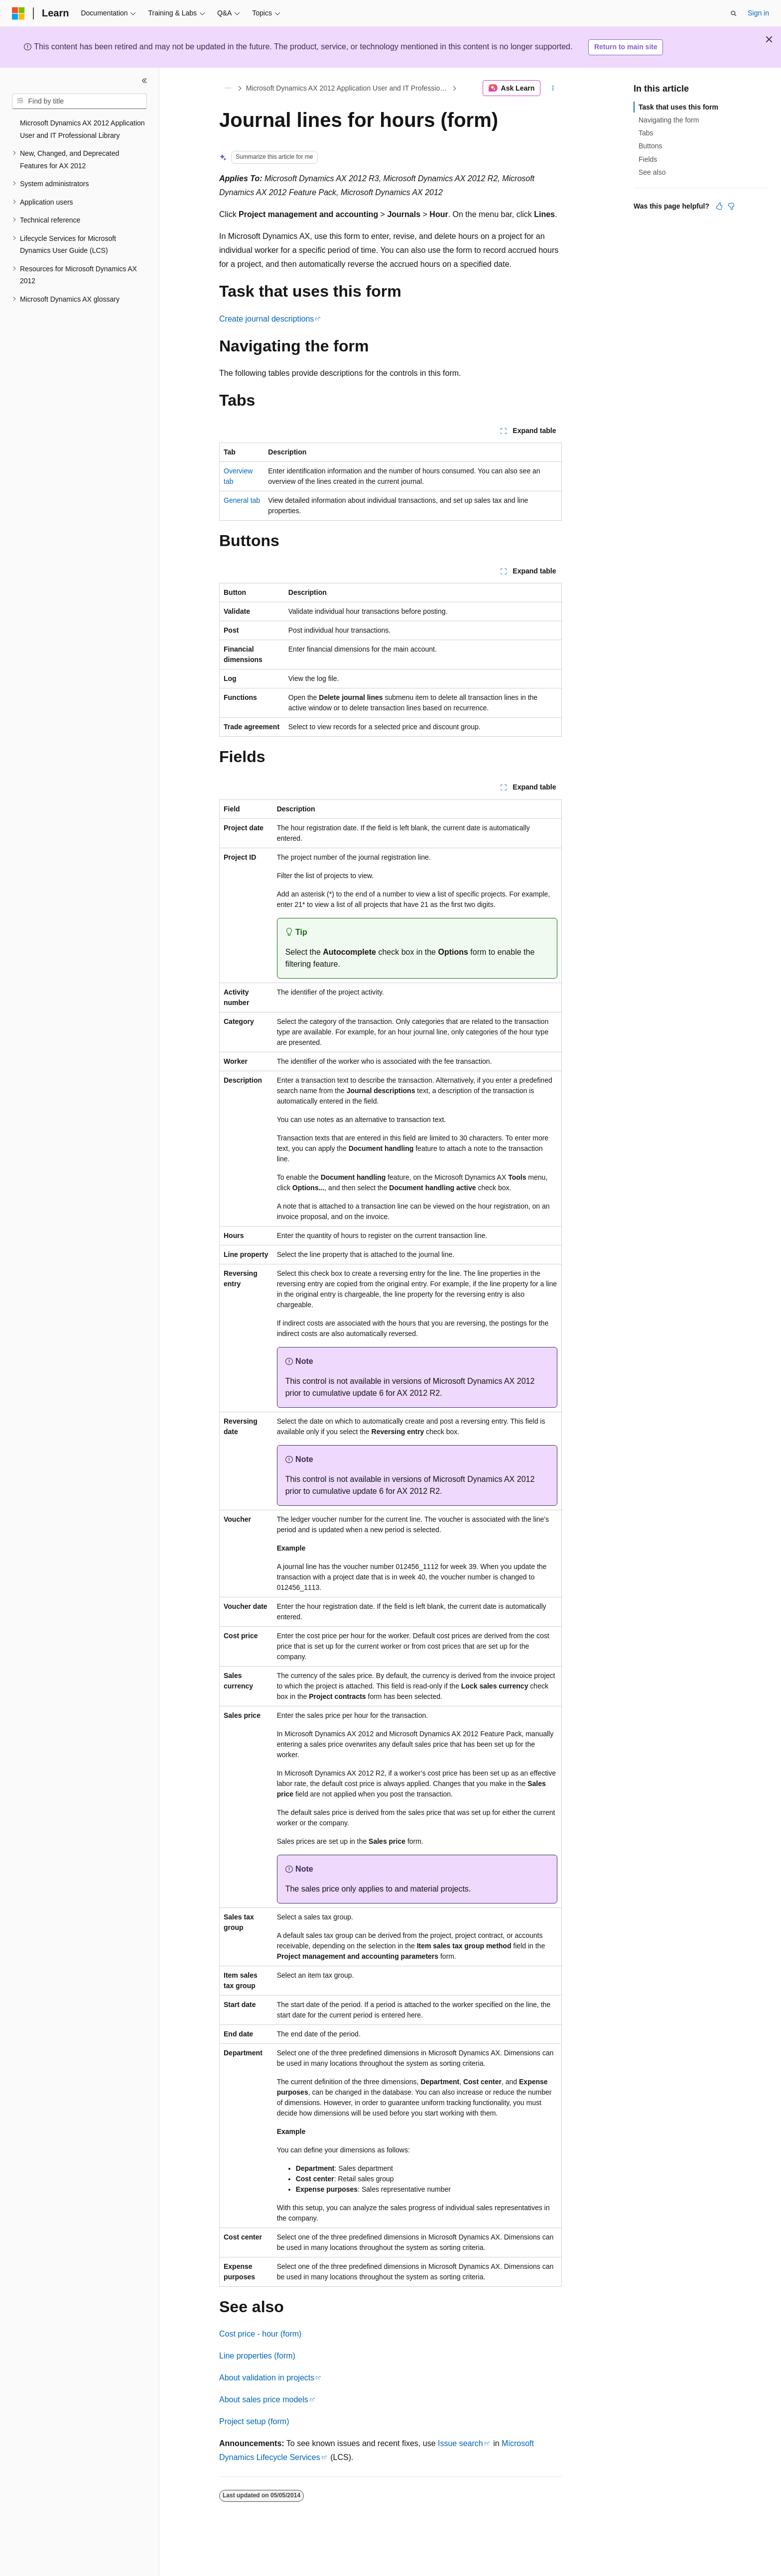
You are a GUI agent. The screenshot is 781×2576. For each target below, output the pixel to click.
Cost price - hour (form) (260, 2334)
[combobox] (79, 102)
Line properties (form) (257, 2356)
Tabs (646, 133)
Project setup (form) (254, 2421)
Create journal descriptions (266, 319)
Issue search (460, 2443)
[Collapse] (144, 81)
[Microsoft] (18, 13)
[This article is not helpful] (731, 206)
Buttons (650, 146)
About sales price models (263, 2399)
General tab (242, 500)
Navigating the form (669, 120)
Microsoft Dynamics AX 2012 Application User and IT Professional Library (348, 88)
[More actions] (553, 88)
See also (652, 172)
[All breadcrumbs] (228, 88)
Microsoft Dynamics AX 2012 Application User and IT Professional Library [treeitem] (82, 129)
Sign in (758, 13)
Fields (648, 159)
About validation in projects (266, 2377)
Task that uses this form (678, 107)
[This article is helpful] (719, 206)
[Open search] (734, 13)
